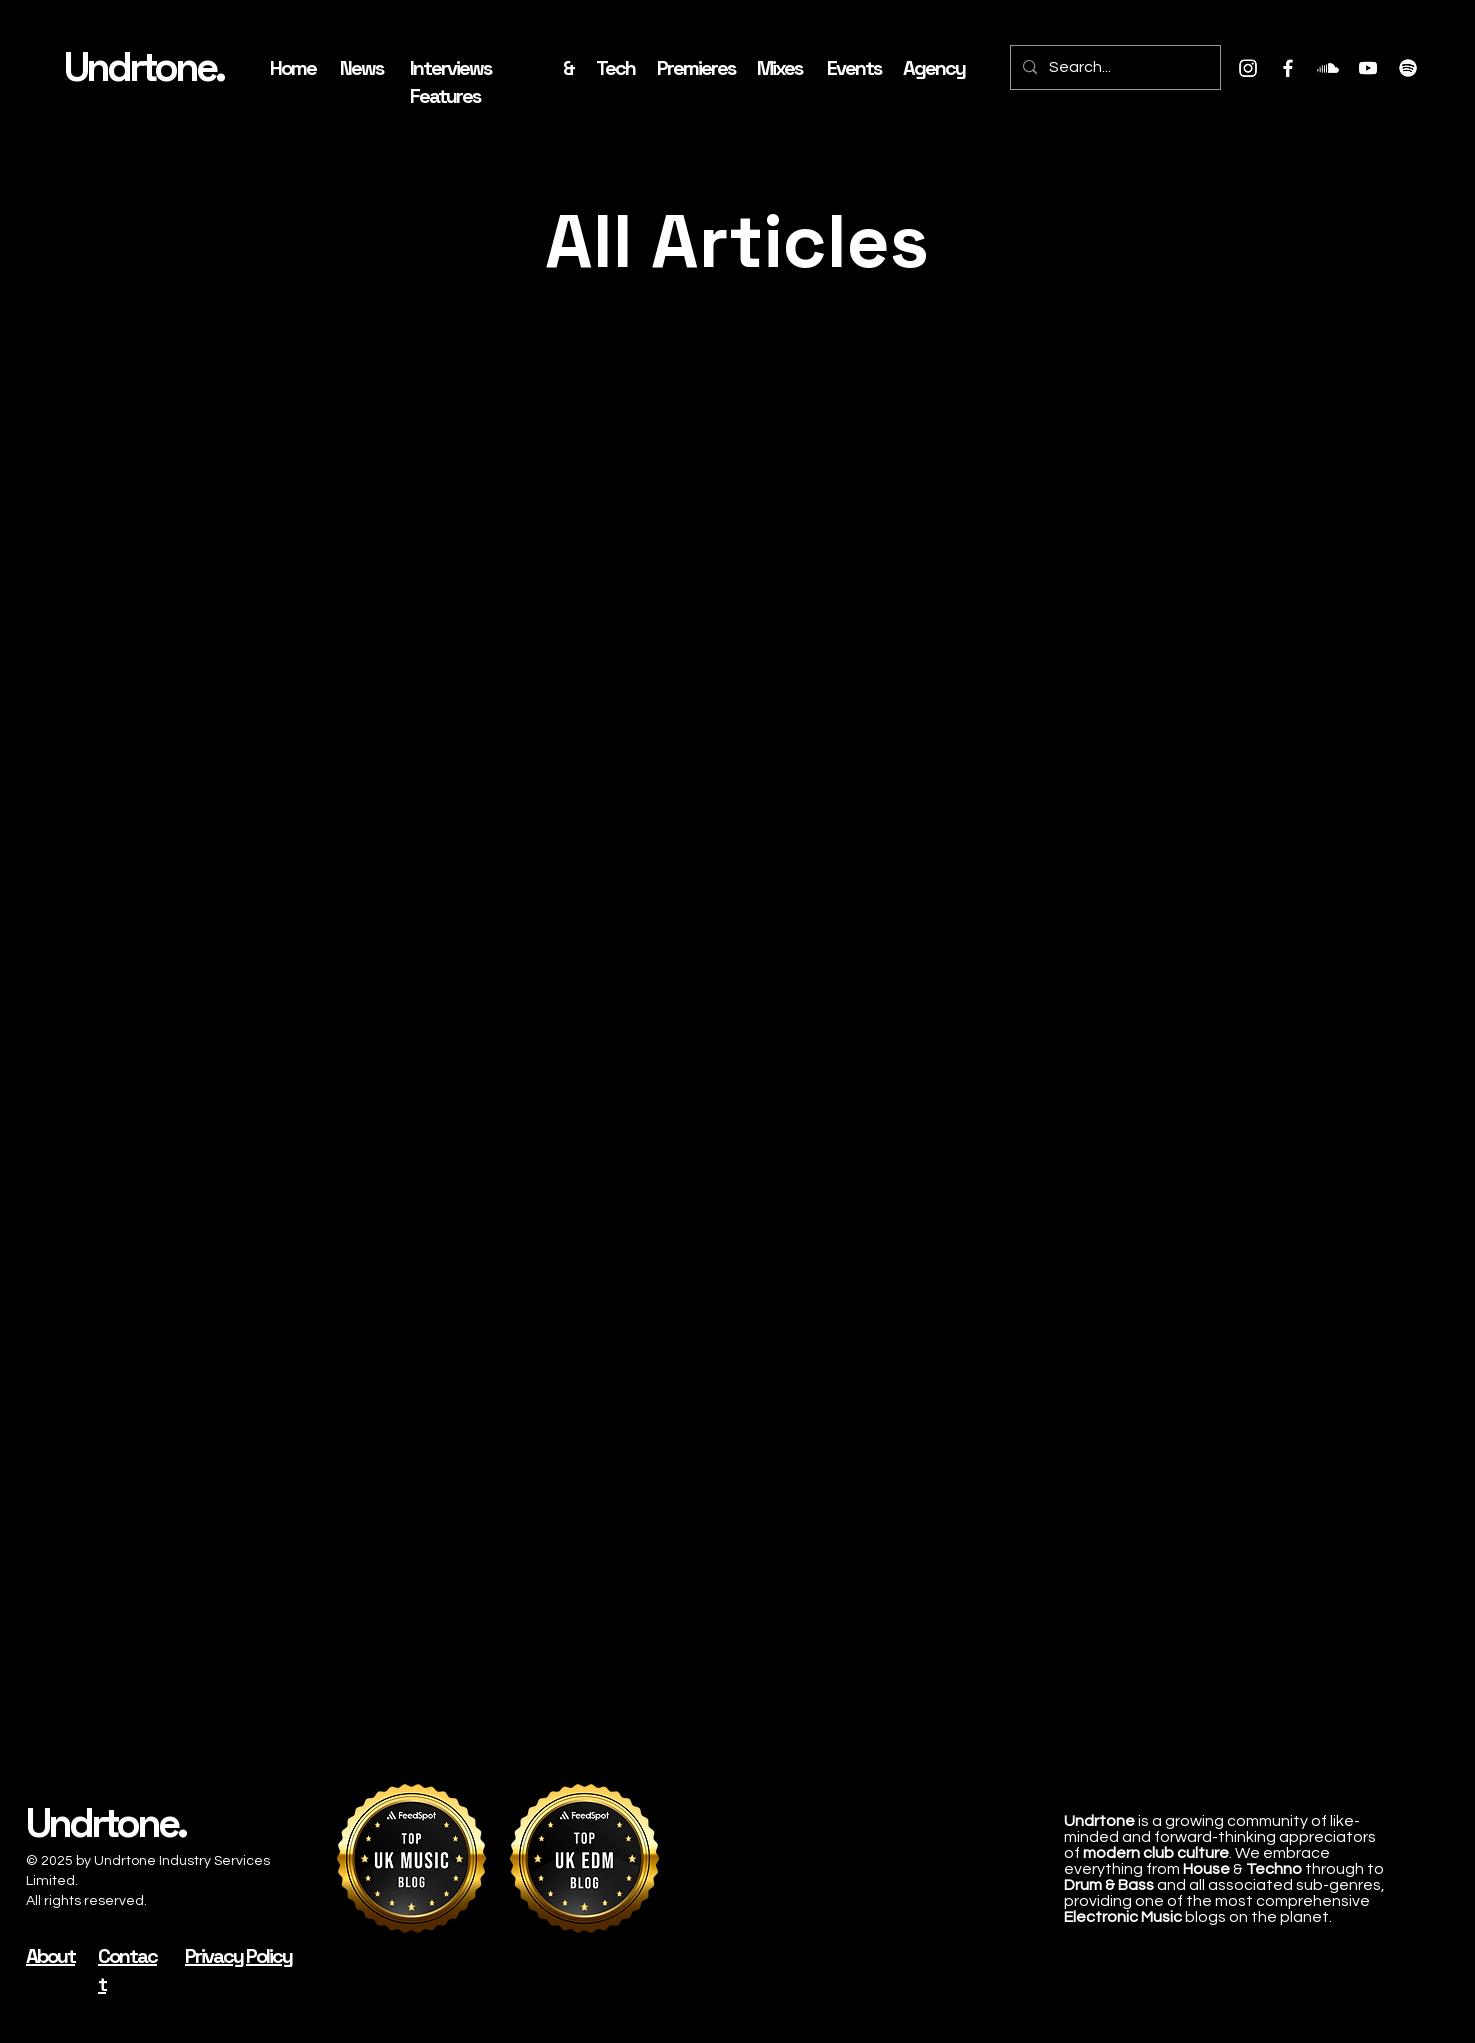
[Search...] (1113, 67)
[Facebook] (1288, 68)
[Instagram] (1248, 68)
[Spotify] (1408, 68)
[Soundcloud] (1328, 68)
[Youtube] (1368, 68)
